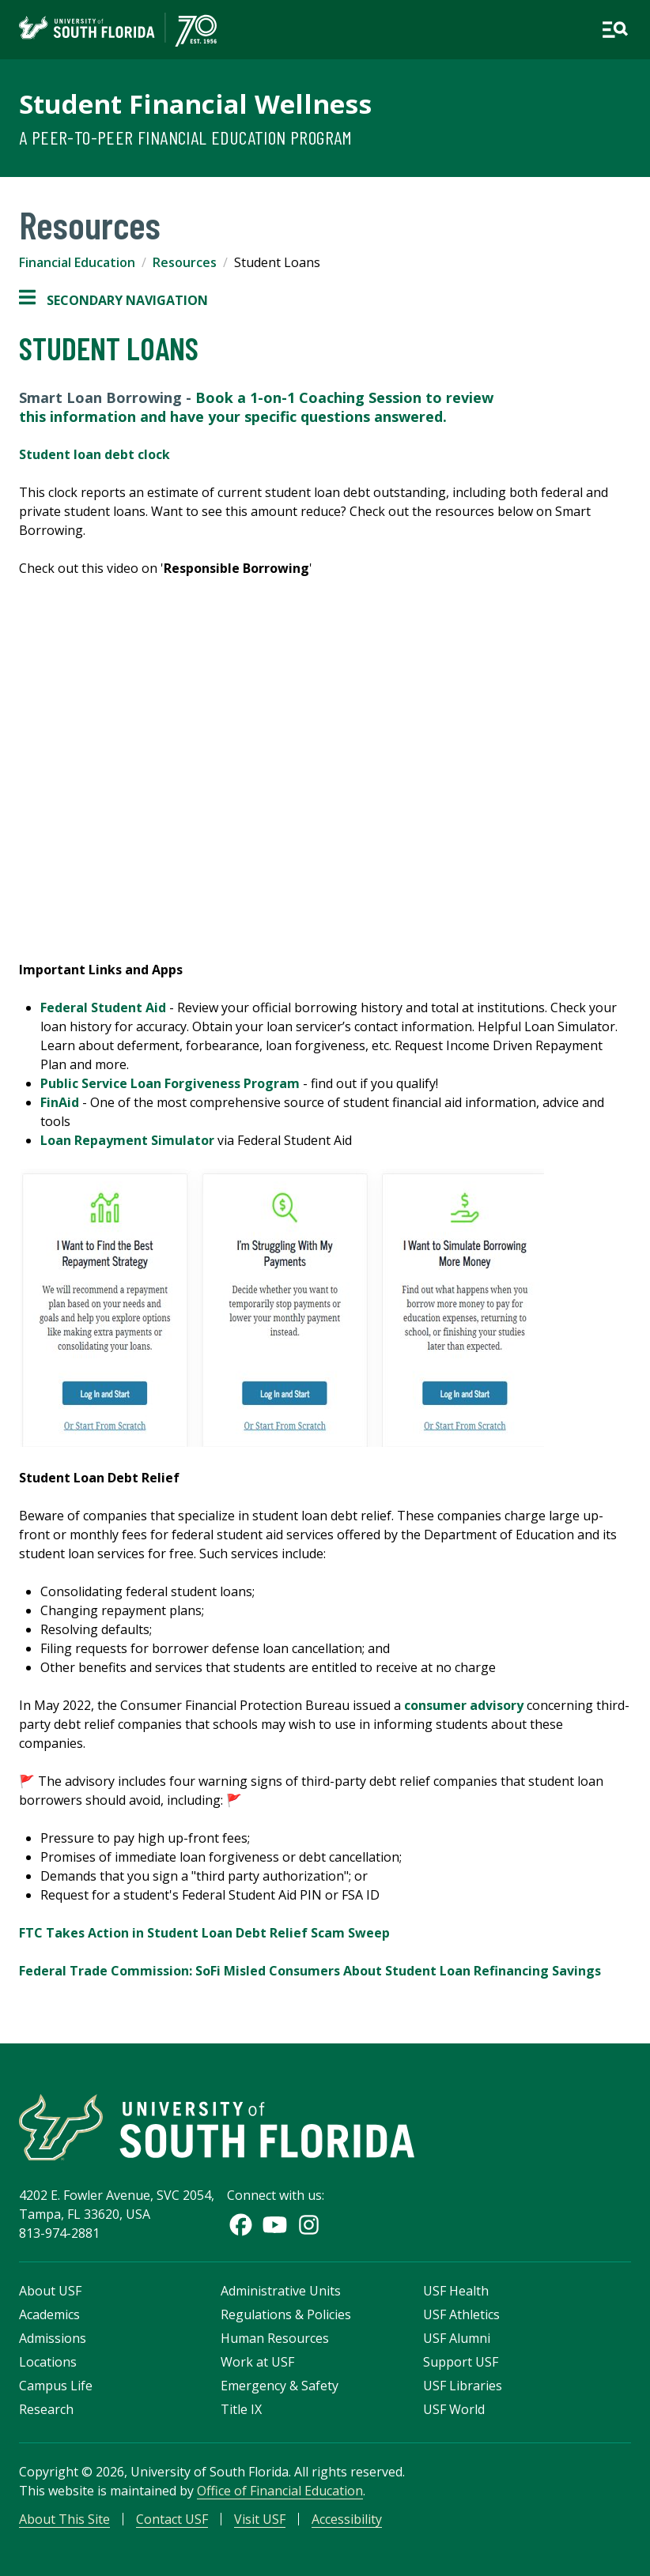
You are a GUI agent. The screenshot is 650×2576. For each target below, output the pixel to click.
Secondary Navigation (113, 300)
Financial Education (77, 262)
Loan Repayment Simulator (127, 1140)
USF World (454, 2409)
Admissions (52, 2338)
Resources (185, 262)
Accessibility (347, 2519)
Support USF (460, 2362)
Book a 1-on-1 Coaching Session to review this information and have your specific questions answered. (256, 407)
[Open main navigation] (615, 29)
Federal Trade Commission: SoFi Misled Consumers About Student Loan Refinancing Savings (310, 1970)
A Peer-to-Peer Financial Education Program (186, 137)
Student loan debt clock (94, 454)
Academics (49, 2314)
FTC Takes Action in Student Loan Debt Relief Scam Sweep (204, 1932)
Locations (48, 2362)
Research (46, 2409)
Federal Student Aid (103, 1007)
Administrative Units (281, 2290)
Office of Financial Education (280, 2490)
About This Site (64, 2519)
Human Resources (275, 2338)
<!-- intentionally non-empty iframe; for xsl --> (325, 768)
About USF (50, 2290)
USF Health (456, 2290)
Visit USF (259, 2519)
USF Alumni (456, 2338)
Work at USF (257, 2362)
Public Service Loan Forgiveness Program (170, 1083)
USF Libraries (462, 2385)
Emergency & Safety (279, 2385)
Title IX (241, 2409)
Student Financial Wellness (195, 104)
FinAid (59, 1102)
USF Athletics (461, 2314)
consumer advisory (463, 1705)
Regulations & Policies (286, 2314)
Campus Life (56, 2385)
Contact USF (172, 2519)
